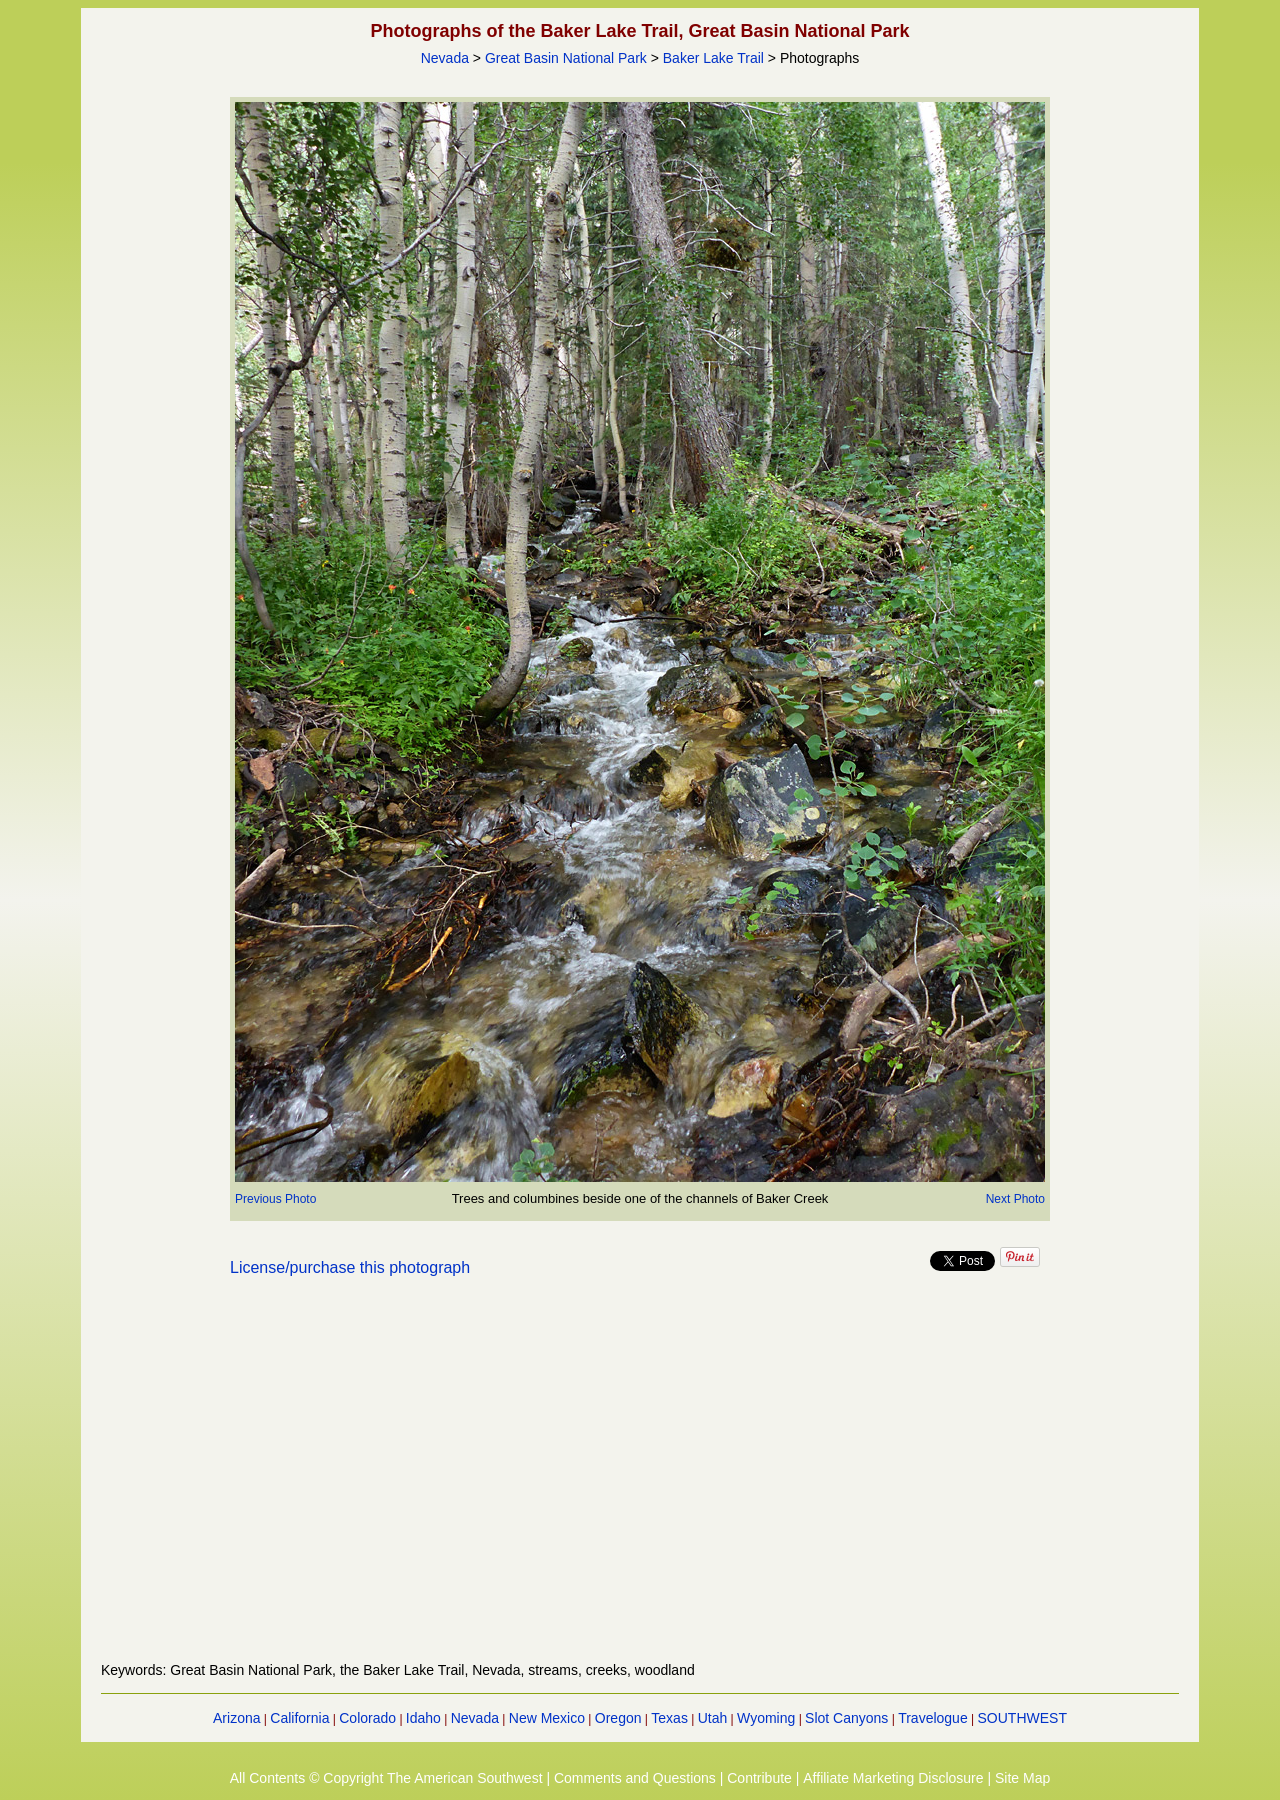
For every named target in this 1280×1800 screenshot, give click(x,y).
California (299, 1718)
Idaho (423, 1718)
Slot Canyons (846, 1718)
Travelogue (933, 1718)
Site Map (1022, 1778)
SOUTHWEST (1022, 1718)
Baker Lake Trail (713, 58)
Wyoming (766, 1718)
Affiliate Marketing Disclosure (893, 1778)
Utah (713, 1718)
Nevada (445, 58)
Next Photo (1015, 1199)
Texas (669, 1718)
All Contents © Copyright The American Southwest (386, 1778)
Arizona (236, 1718)
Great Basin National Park (566, 58)
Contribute (759, 1778)
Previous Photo (275, 1199)
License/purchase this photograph (350, 1267)
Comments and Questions (635, 1778)
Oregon (618, 1718)
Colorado (367, 1718)
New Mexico (547, 1718)
